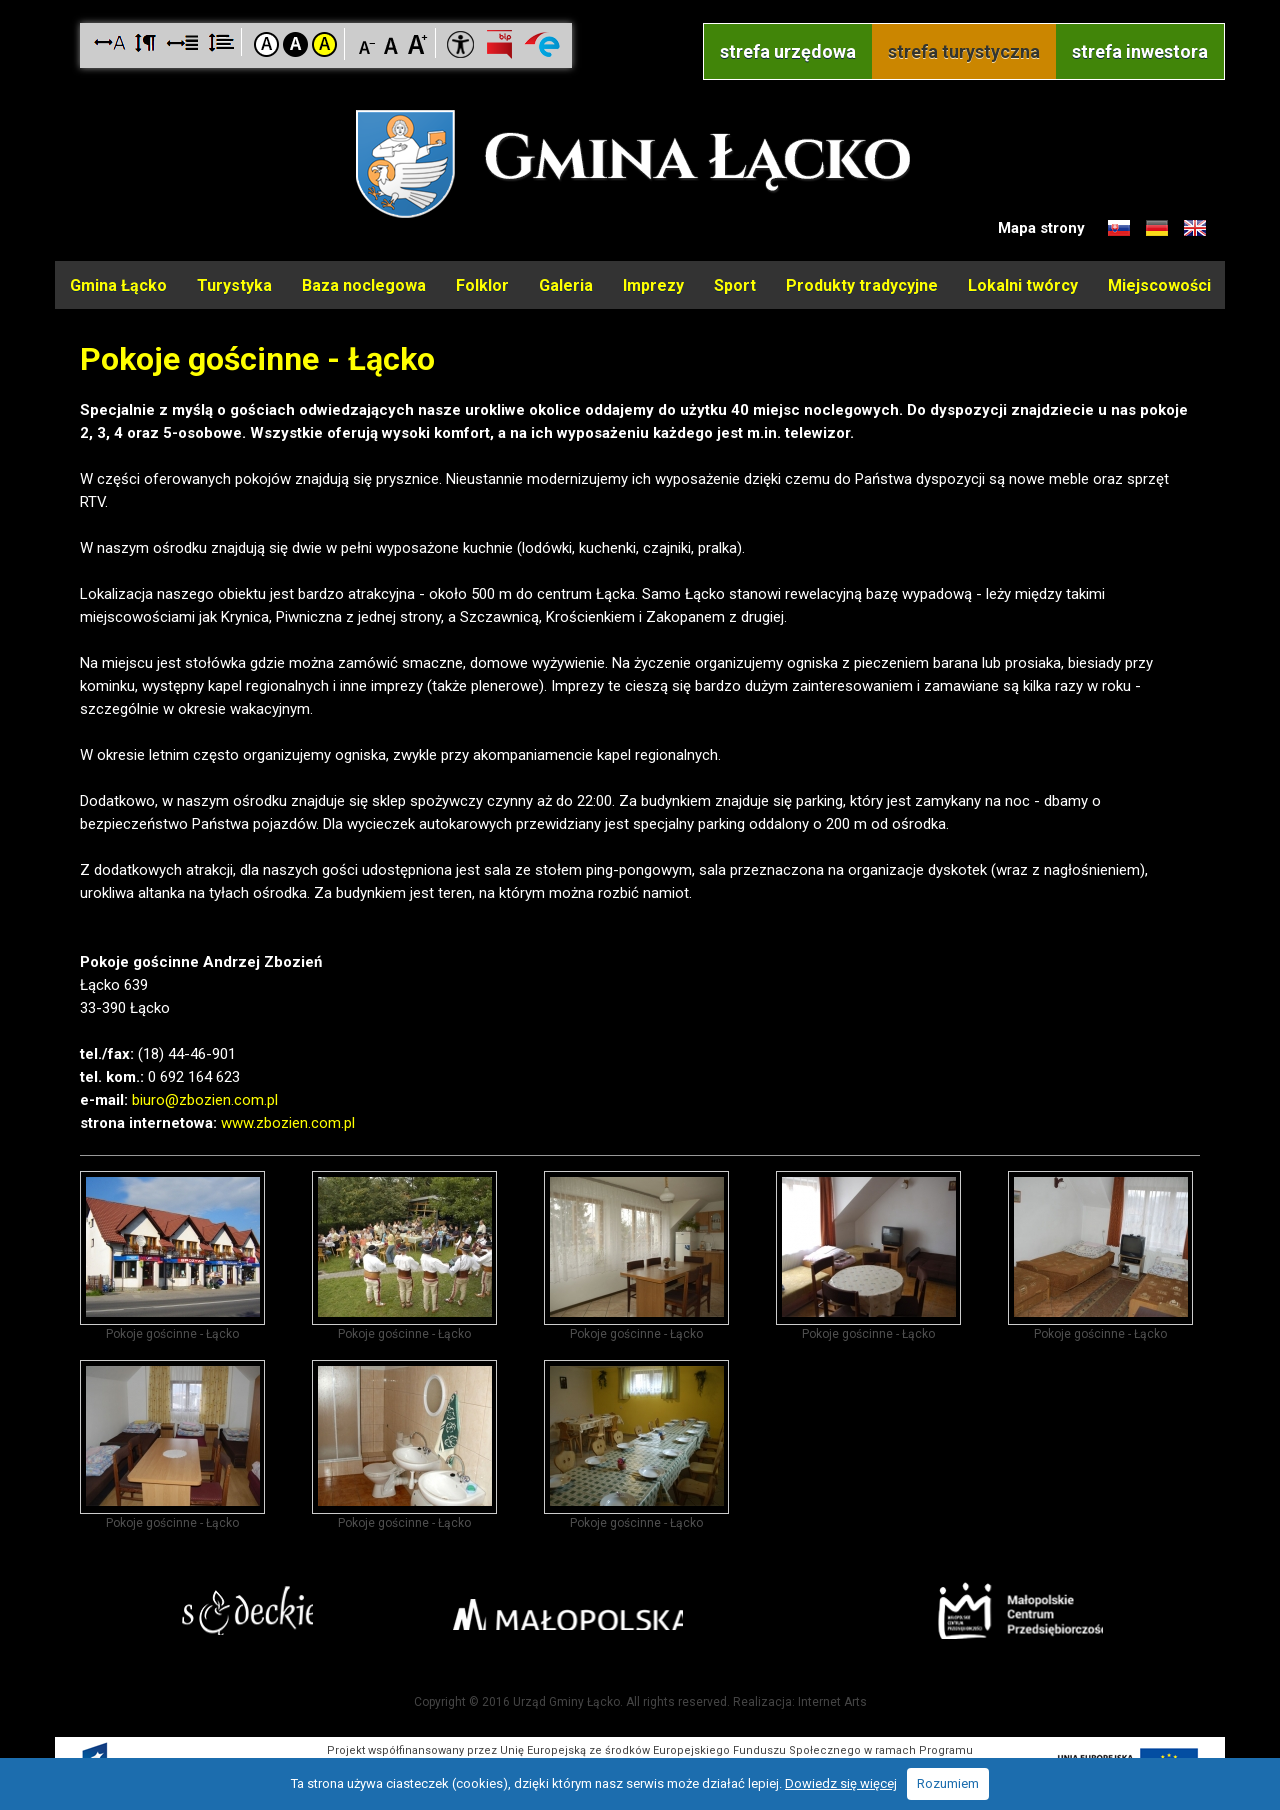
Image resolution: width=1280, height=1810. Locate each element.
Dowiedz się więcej (841, 1783)
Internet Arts (832, 1698)
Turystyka (234, 283)
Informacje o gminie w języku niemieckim (1157, 229)
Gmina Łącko (118, 283)
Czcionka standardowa (392, 43)
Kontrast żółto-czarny (324, 44)
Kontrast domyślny (266, 44)
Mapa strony (1041, 228)
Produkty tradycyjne (862, 283)
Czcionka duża (417, 43)
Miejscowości (1159, 283)
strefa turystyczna (964, 51)
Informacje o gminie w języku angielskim (1195, 229)
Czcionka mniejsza (367, 43)
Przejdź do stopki (640, 0)
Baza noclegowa (364, 283)
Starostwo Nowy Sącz (269, 1610)
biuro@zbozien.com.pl (205, 1096)
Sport (735, 283)
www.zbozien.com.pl (288, 1119)
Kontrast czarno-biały (295, 44)
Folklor (482, 283)
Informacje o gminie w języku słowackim (1119, 229)
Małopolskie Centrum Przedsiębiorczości (998, 1609)
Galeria (566, 283)
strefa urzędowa (788, 51)
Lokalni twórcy (1023, 283)
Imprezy (653, 283)
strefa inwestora (1140, 51)
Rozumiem (948, 1783)
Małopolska (635, 1607)
